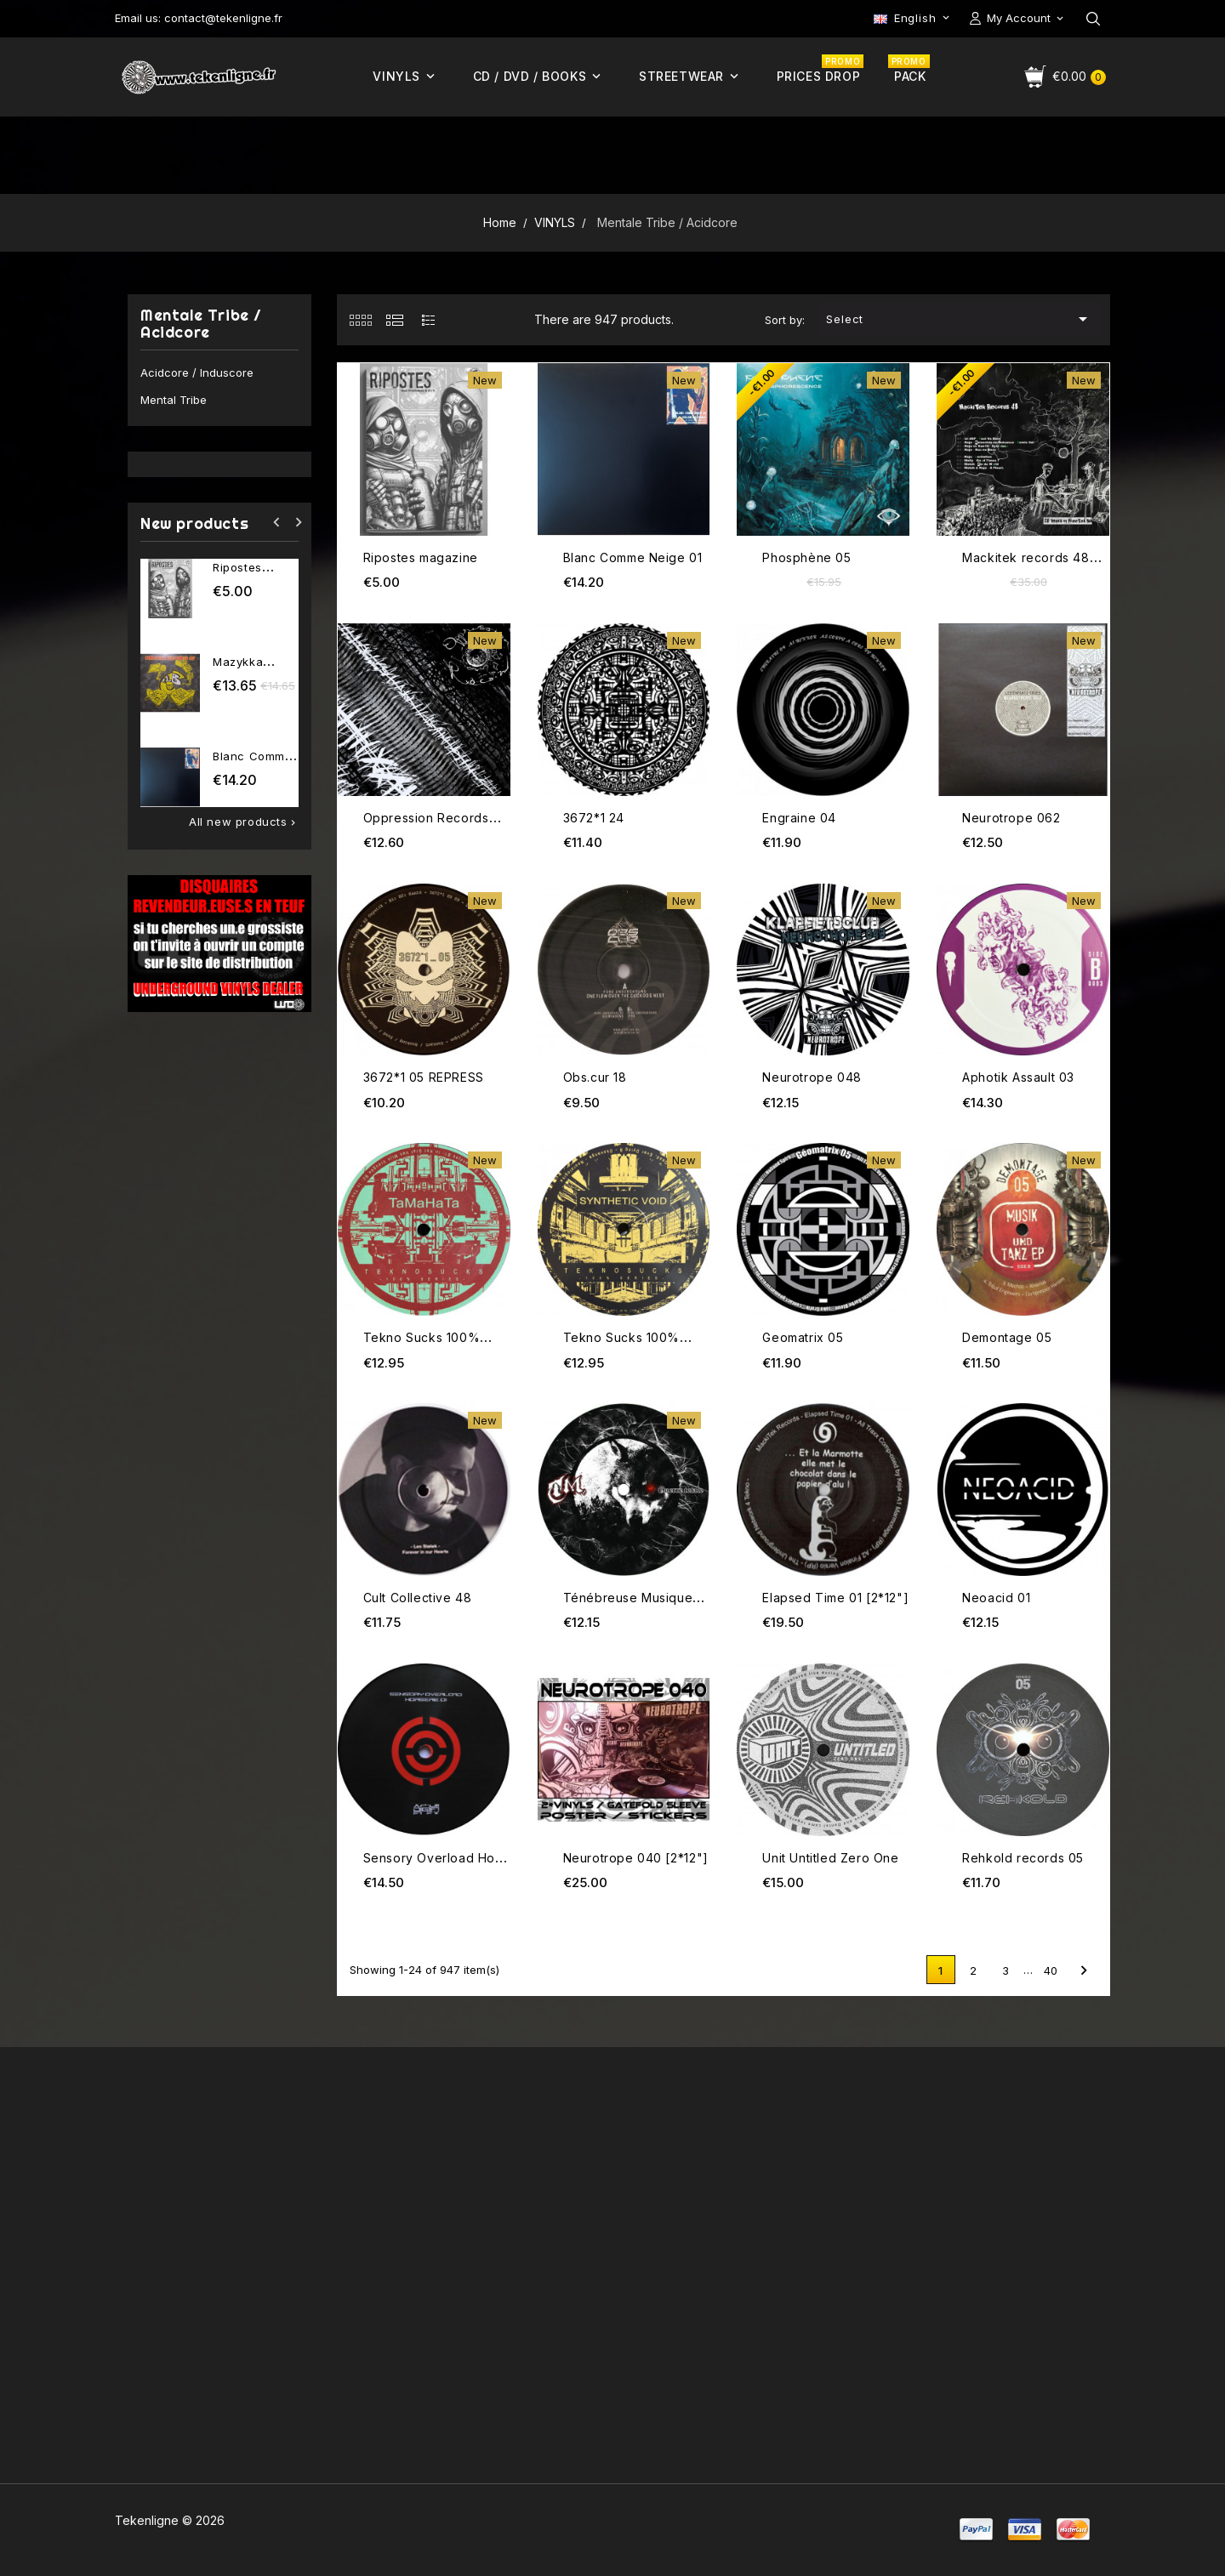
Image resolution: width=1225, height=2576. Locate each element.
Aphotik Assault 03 (1018, 1077)
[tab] (360, 320)
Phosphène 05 (806, 557)
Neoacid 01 (996, 1597)
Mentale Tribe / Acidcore (201, 324)
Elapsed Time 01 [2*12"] (835, 1597)
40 (1050, 1970)
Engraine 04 (799, 817)
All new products (244, 822)
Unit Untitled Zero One (830, 1858)
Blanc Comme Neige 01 (633, 557)
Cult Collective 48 (417, 1597)
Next (1083, 1970)
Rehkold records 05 (1023, 1858)
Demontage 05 (1006, 1337)
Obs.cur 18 (595, 1077)
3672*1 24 (593, 817)
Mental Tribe (173, 400)
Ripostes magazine (420, 557)
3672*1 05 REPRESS (423, 1077)
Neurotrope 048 (811, 1077)
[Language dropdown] (913, 18)
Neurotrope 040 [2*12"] (636, 1858)
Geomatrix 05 (802, 1337)
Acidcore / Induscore (197, 372)
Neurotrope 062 (1011, 817)
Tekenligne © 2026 (170, 2520)
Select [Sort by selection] (959, 319)
